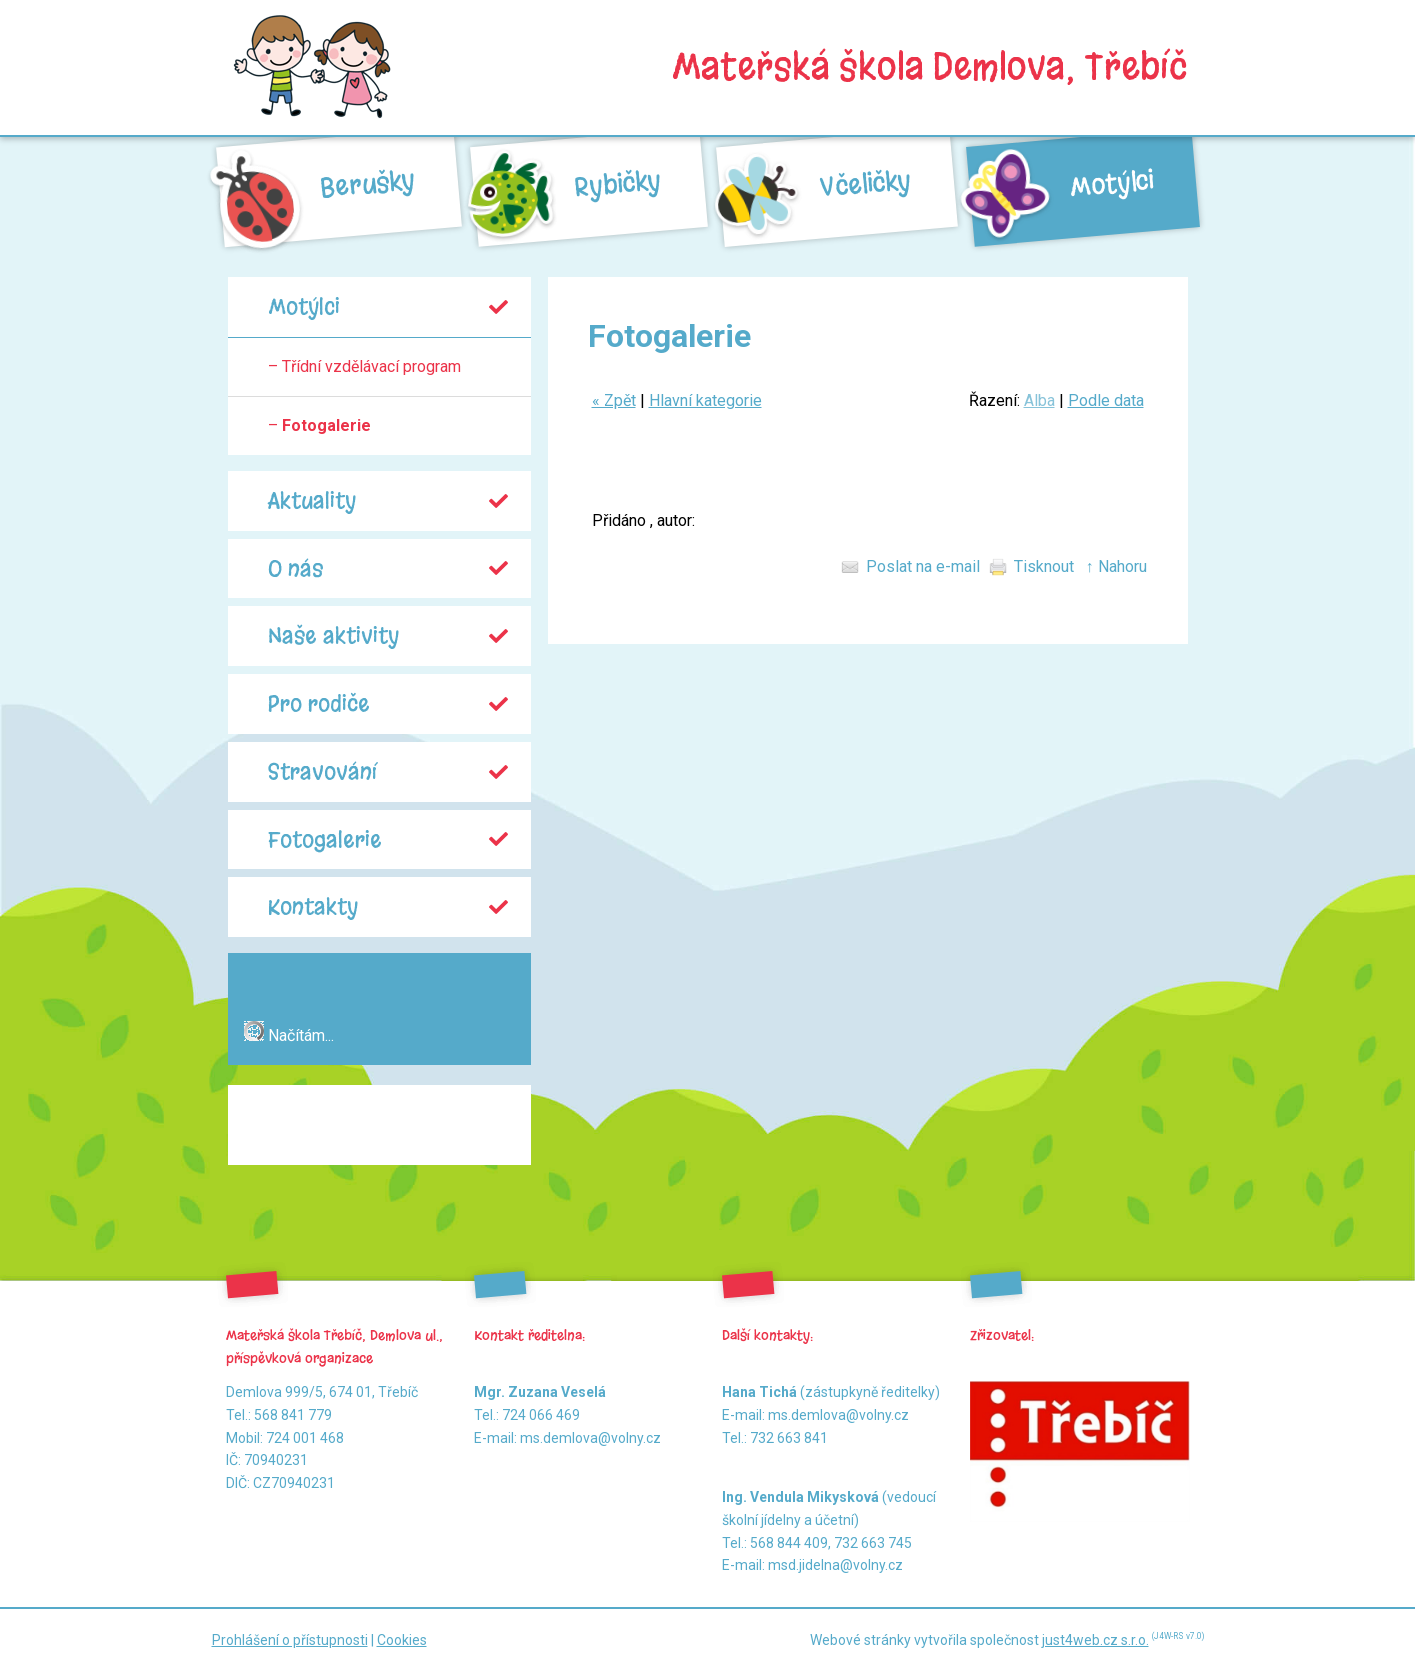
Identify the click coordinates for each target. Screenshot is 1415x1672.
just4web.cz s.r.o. (1095, 1640)
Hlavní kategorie (705, 400)
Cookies (402, 1640)
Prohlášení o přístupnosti (290, 1640)
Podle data (1106, 400)
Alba (1039, 400)
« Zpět (614, 400)
